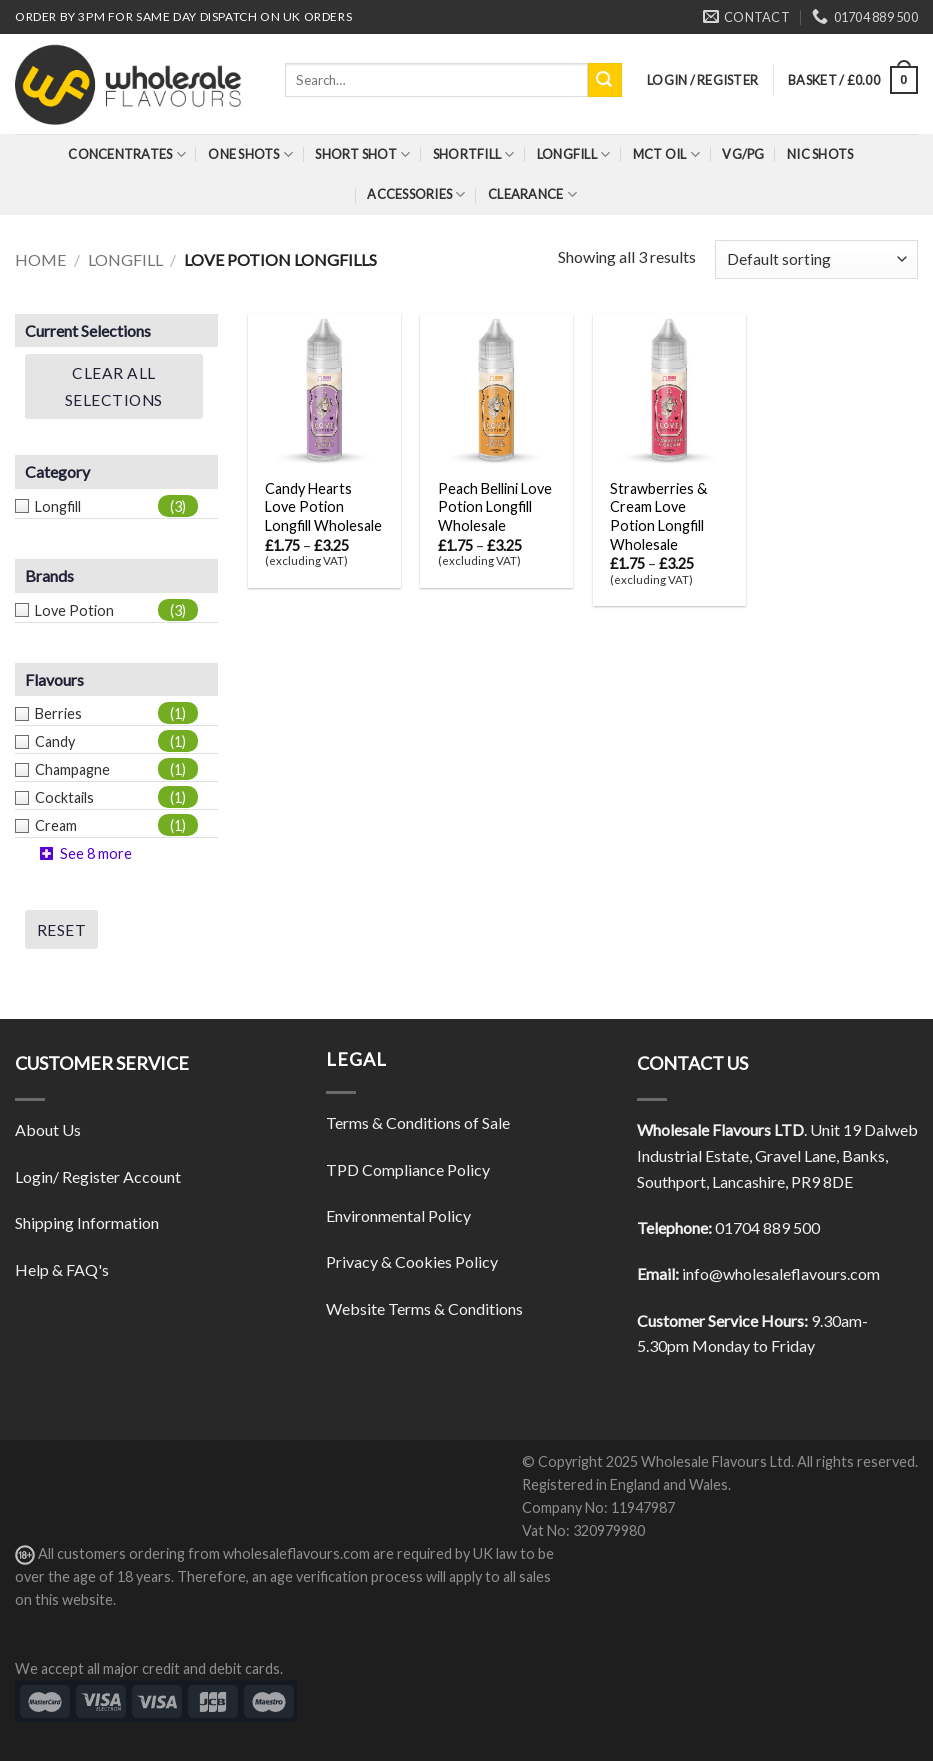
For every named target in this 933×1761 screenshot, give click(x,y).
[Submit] (605, 80)
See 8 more (96, 853)
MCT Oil (666, 154)
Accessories (416, 194)
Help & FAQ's (62, 1269)
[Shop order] (816, 259)
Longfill (574, 154)
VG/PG (743, 154)
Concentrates (127, 154)
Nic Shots (820, 154)
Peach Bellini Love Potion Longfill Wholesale (495, 507)
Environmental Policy (398, 1215)
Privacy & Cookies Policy (412, 1261)
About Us (48, 1129)
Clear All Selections (114, 386)
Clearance (532, 194)
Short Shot (362, 154)
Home (40, 259)
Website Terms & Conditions (424, 1308)
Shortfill (474, 154)
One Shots (250, 154)
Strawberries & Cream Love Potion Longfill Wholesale (658, 516)
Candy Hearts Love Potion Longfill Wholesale (323, 507)
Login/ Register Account (98, 1176)
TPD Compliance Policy (408, 1169)
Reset (61, 930)
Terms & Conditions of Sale (418, 1122)
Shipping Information (87, 1222)
